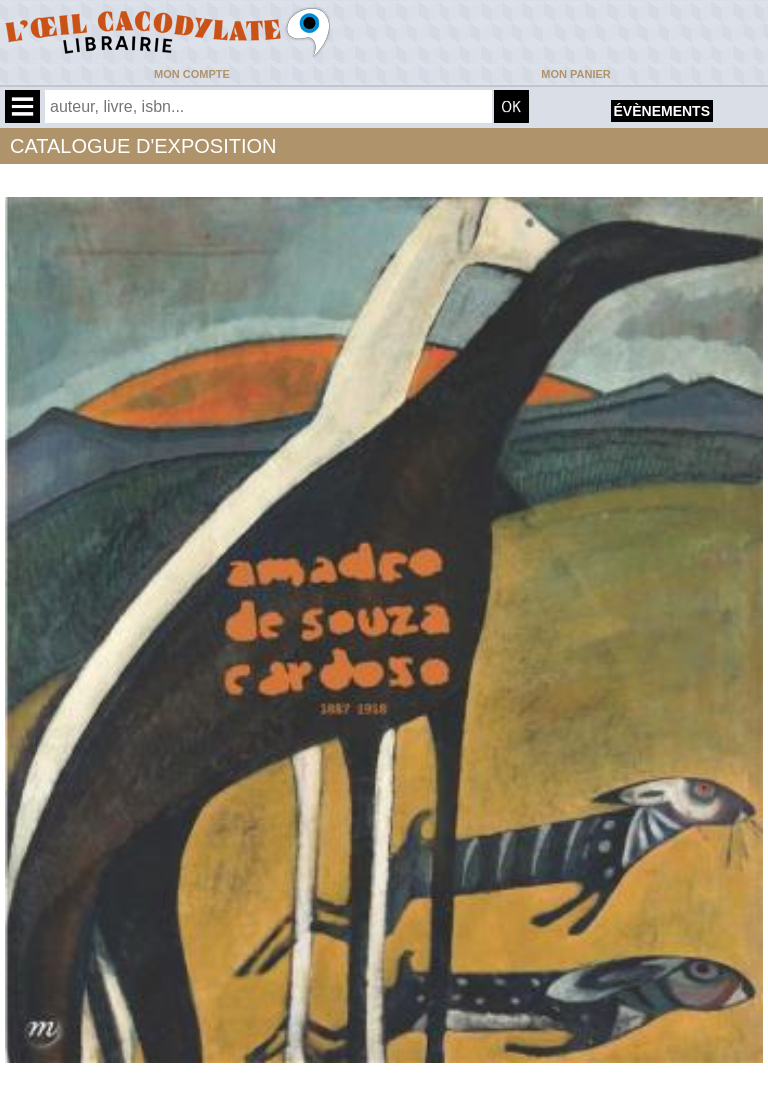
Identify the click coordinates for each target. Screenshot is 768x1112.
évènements (662, 111)
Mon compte (192, 74)
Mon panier (575, 74)
